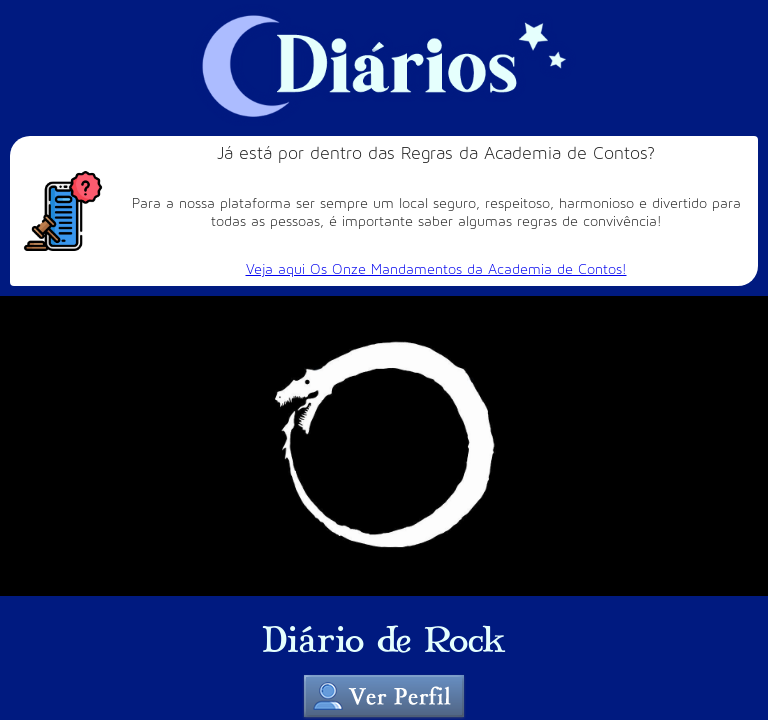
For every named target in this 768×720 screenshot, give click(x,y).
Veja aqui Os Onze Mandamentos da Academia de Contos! (436, 269)
